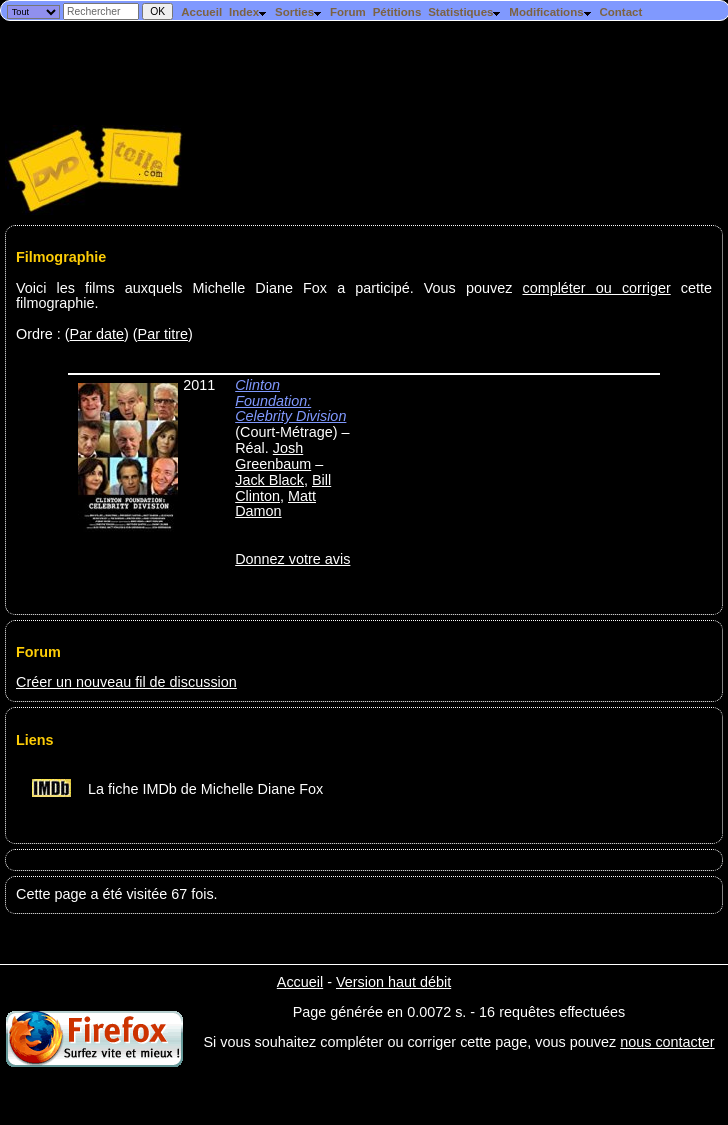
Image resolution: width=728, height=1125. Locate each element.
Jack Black (269, 480)
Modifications (550, 12)
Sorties (299, 12)
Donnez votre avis (292, 559)
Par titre (163, 334)
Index (248, 12)
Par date (97, 334)
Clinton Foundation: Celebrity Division (290, 401)
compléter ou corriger (596, 288)
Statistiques (465, 12)
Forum (348, 12)
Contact (620, 12)
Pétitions (397, 12)
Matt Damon (275, 504)
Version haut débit (393, 982)
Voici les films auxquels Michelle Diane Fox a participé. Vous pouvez (269, 288)
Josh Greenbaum (273, 456)
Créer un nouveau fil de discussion (126, 682)
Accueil (201, 12)
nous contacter (667, 1042)
